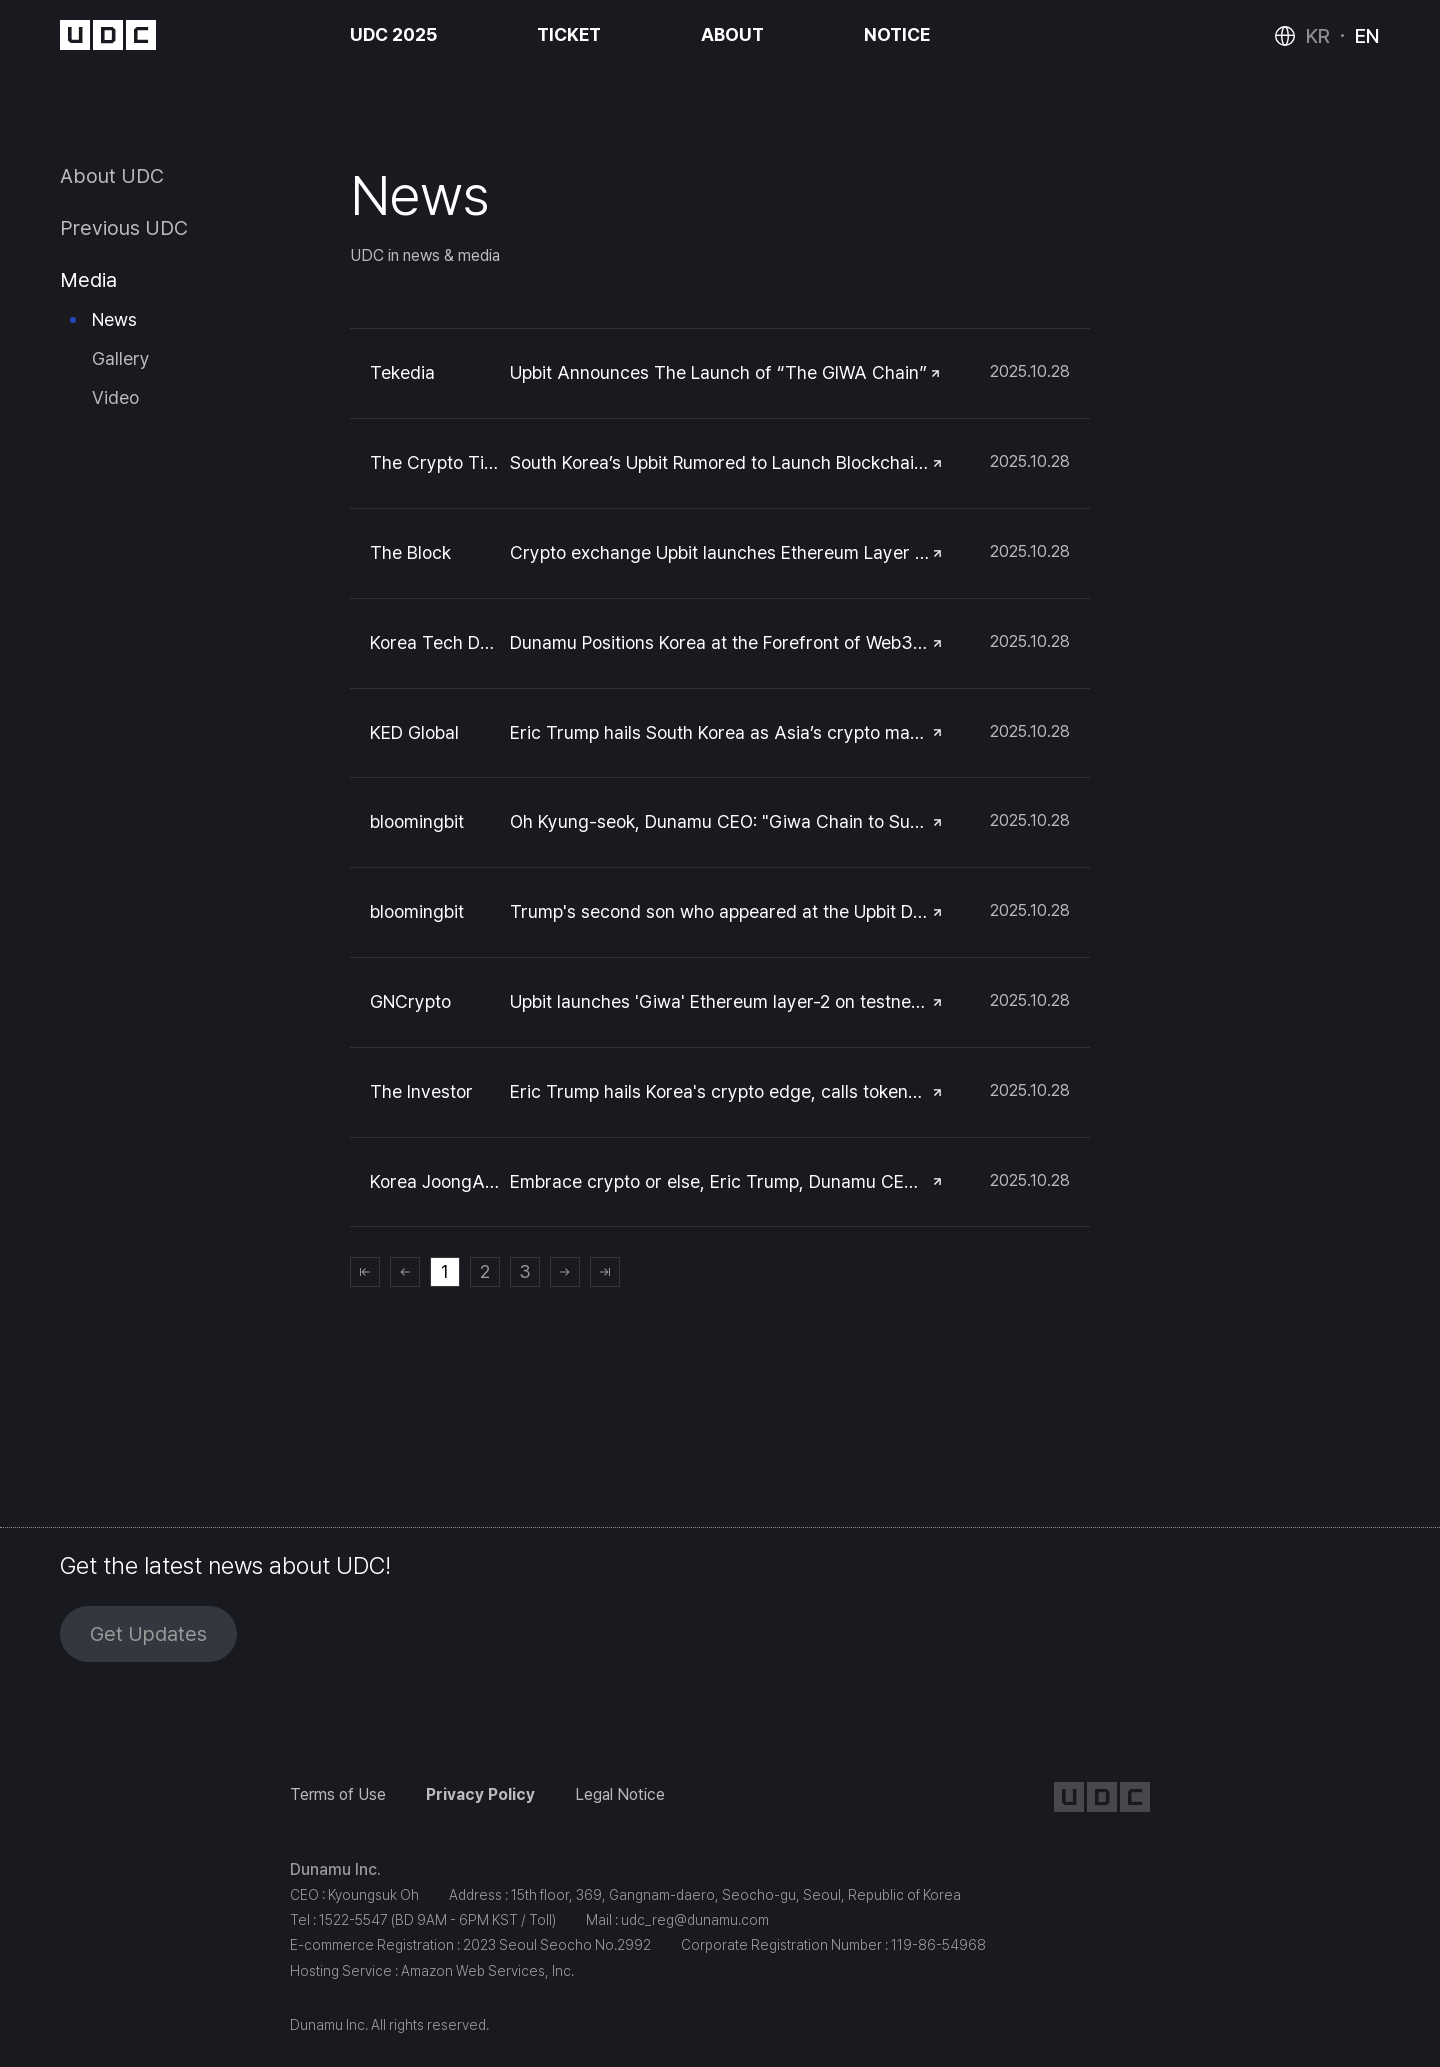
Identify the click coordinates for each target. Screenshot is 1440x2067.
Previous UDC (124, 228)
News (114, 319)
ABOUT (732, 34)
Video (115, 397)
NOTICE (897, 34)
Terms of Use (338, 1794)
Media (88, 280)
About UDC (112, 176)
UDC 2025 (393, 34)
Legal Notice (620, 1794)
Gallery (121, 358)
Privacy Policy (480, 1794)
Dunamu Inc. (335, 1869)
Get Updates (148, 1634)
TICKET (569, 34)
